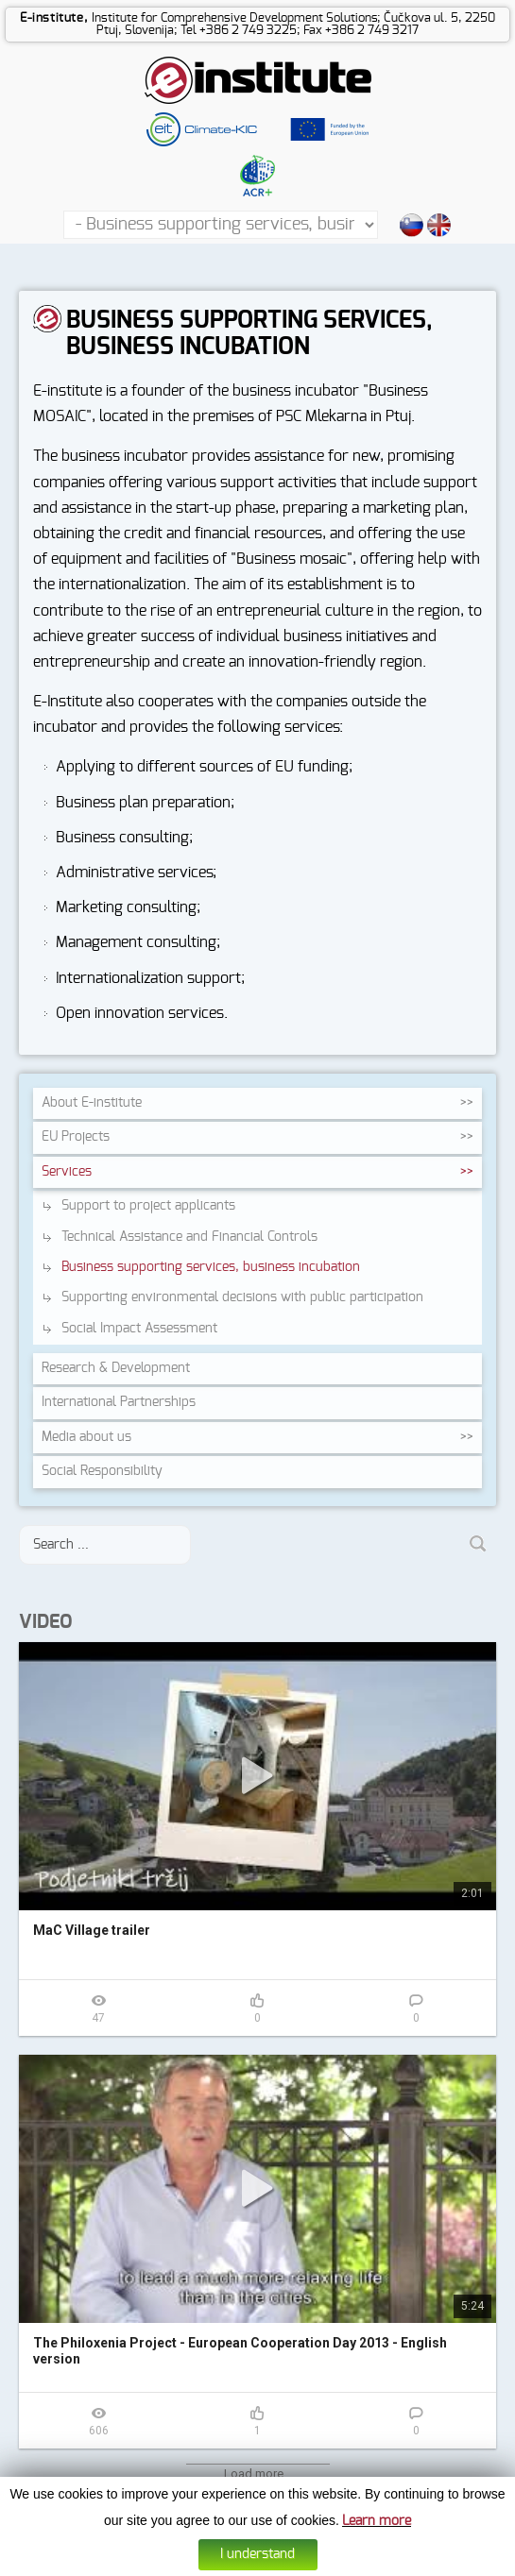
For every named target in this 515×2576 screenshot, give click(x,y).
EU (76, 1137)
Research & (116, 1368)
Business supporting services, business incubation (210, 1267)
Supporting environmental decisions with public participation (242, 1297)
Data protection (279, 2563)
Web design (351, 2563)
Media (86, 1437)
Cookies (216, 2563)
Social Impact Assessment (139, 1328)
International (119, 1402)
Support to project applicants (148, 1205)
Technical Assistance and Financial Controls (189, 1237)
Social (102, 1471)
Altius (397, 2563)
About (92, 1103)
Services (67, 1171)
